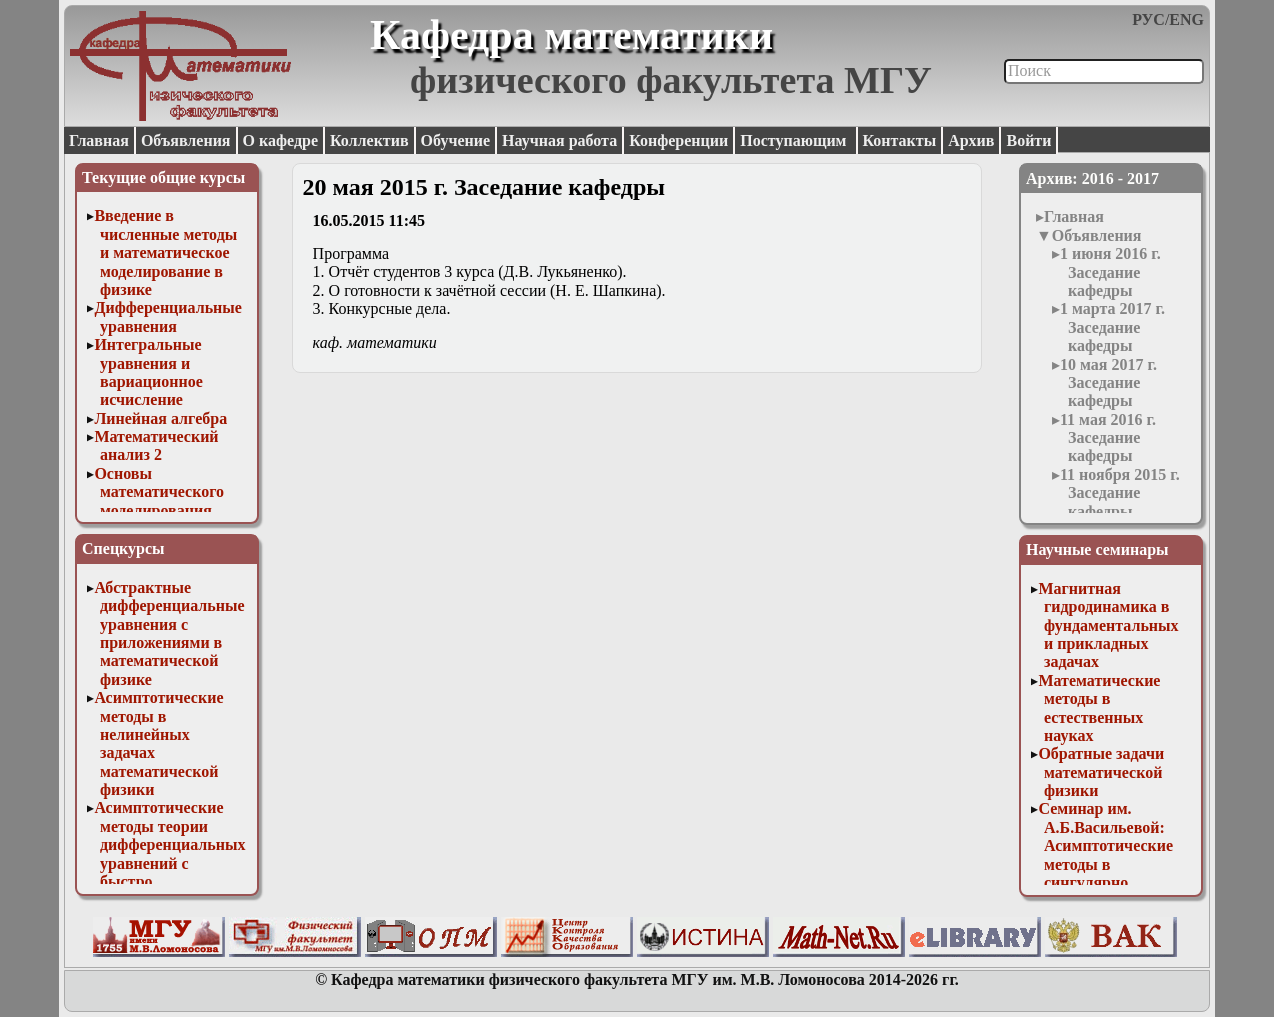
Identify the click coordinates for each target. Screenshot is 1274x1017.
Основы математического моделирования (159, 492)
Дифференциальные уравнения (168, 316)
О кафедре (280, 140)
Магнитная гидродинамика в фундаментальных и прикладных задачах (1108, 625)
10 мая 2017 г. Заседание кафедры (1108, 383)
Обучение (456, 140)
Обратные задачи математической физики (1101, 772)
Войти (1028, 140)
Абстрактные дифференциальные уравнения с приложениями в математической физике (169, 633)
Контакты (900, 140)
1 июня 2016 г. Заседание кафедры (1110, 272)
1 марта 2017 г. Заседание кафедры (1112, 327)
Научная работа (559, 140)
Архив (971, 140)
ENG (1186, 19)
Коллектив (369, 140)
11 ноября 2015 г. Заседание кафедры (1120, 493)
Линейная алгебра (160, 418)
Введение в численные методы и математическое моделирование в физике (165, 252)
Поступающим (795, 140)
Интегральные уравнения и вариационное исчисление (148, 372)
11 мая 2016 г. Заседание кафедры (1108, 438)
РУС (1148, 19)
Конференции (678, 140)
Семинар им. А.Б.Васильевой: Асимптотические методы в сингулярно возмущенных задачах (1105, 863)
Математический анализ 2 (156, 445)
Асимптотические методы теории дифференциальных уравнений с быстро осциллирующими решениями (169, 862)
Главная (99, 140)
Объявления (186, 140)
